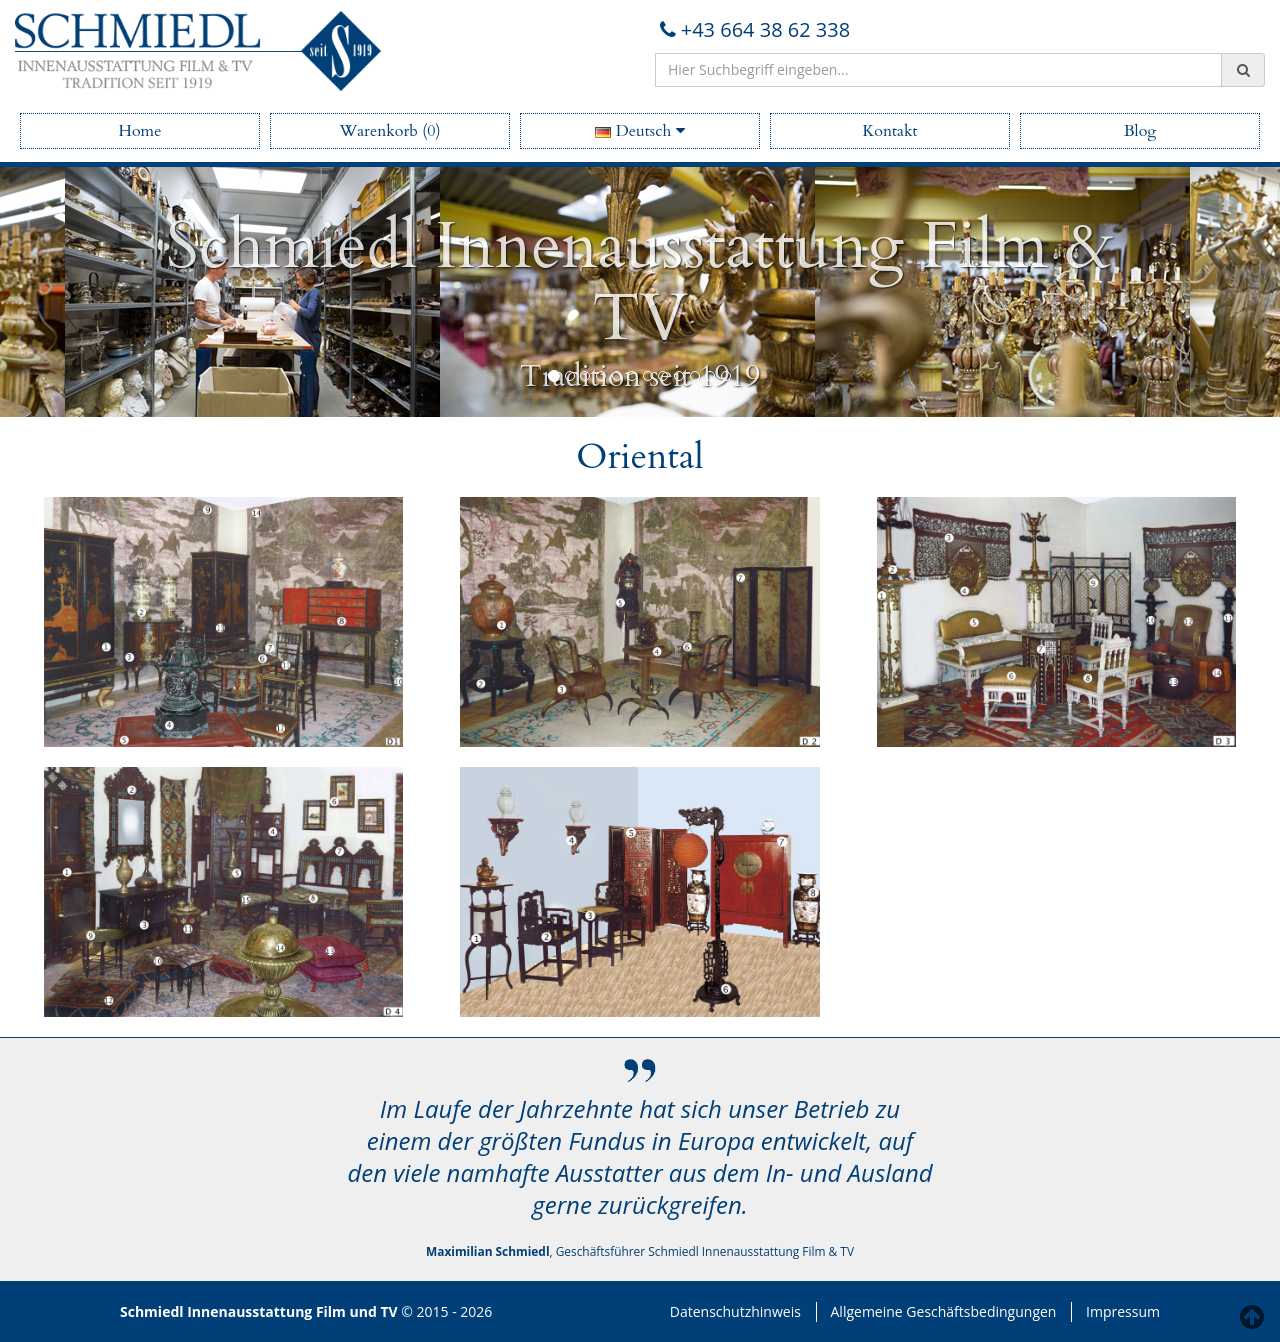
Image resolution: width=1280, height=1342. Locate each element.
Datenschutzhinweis (735, 1311)
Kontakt (889, 131)
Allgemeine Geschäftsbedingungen (944, 1311)
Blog (1140, 131)
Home (140, 131)
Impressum (1123, 1311)
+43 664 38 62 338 (752, 29)
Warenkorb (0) (389, 131)
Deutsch (639, 131)
